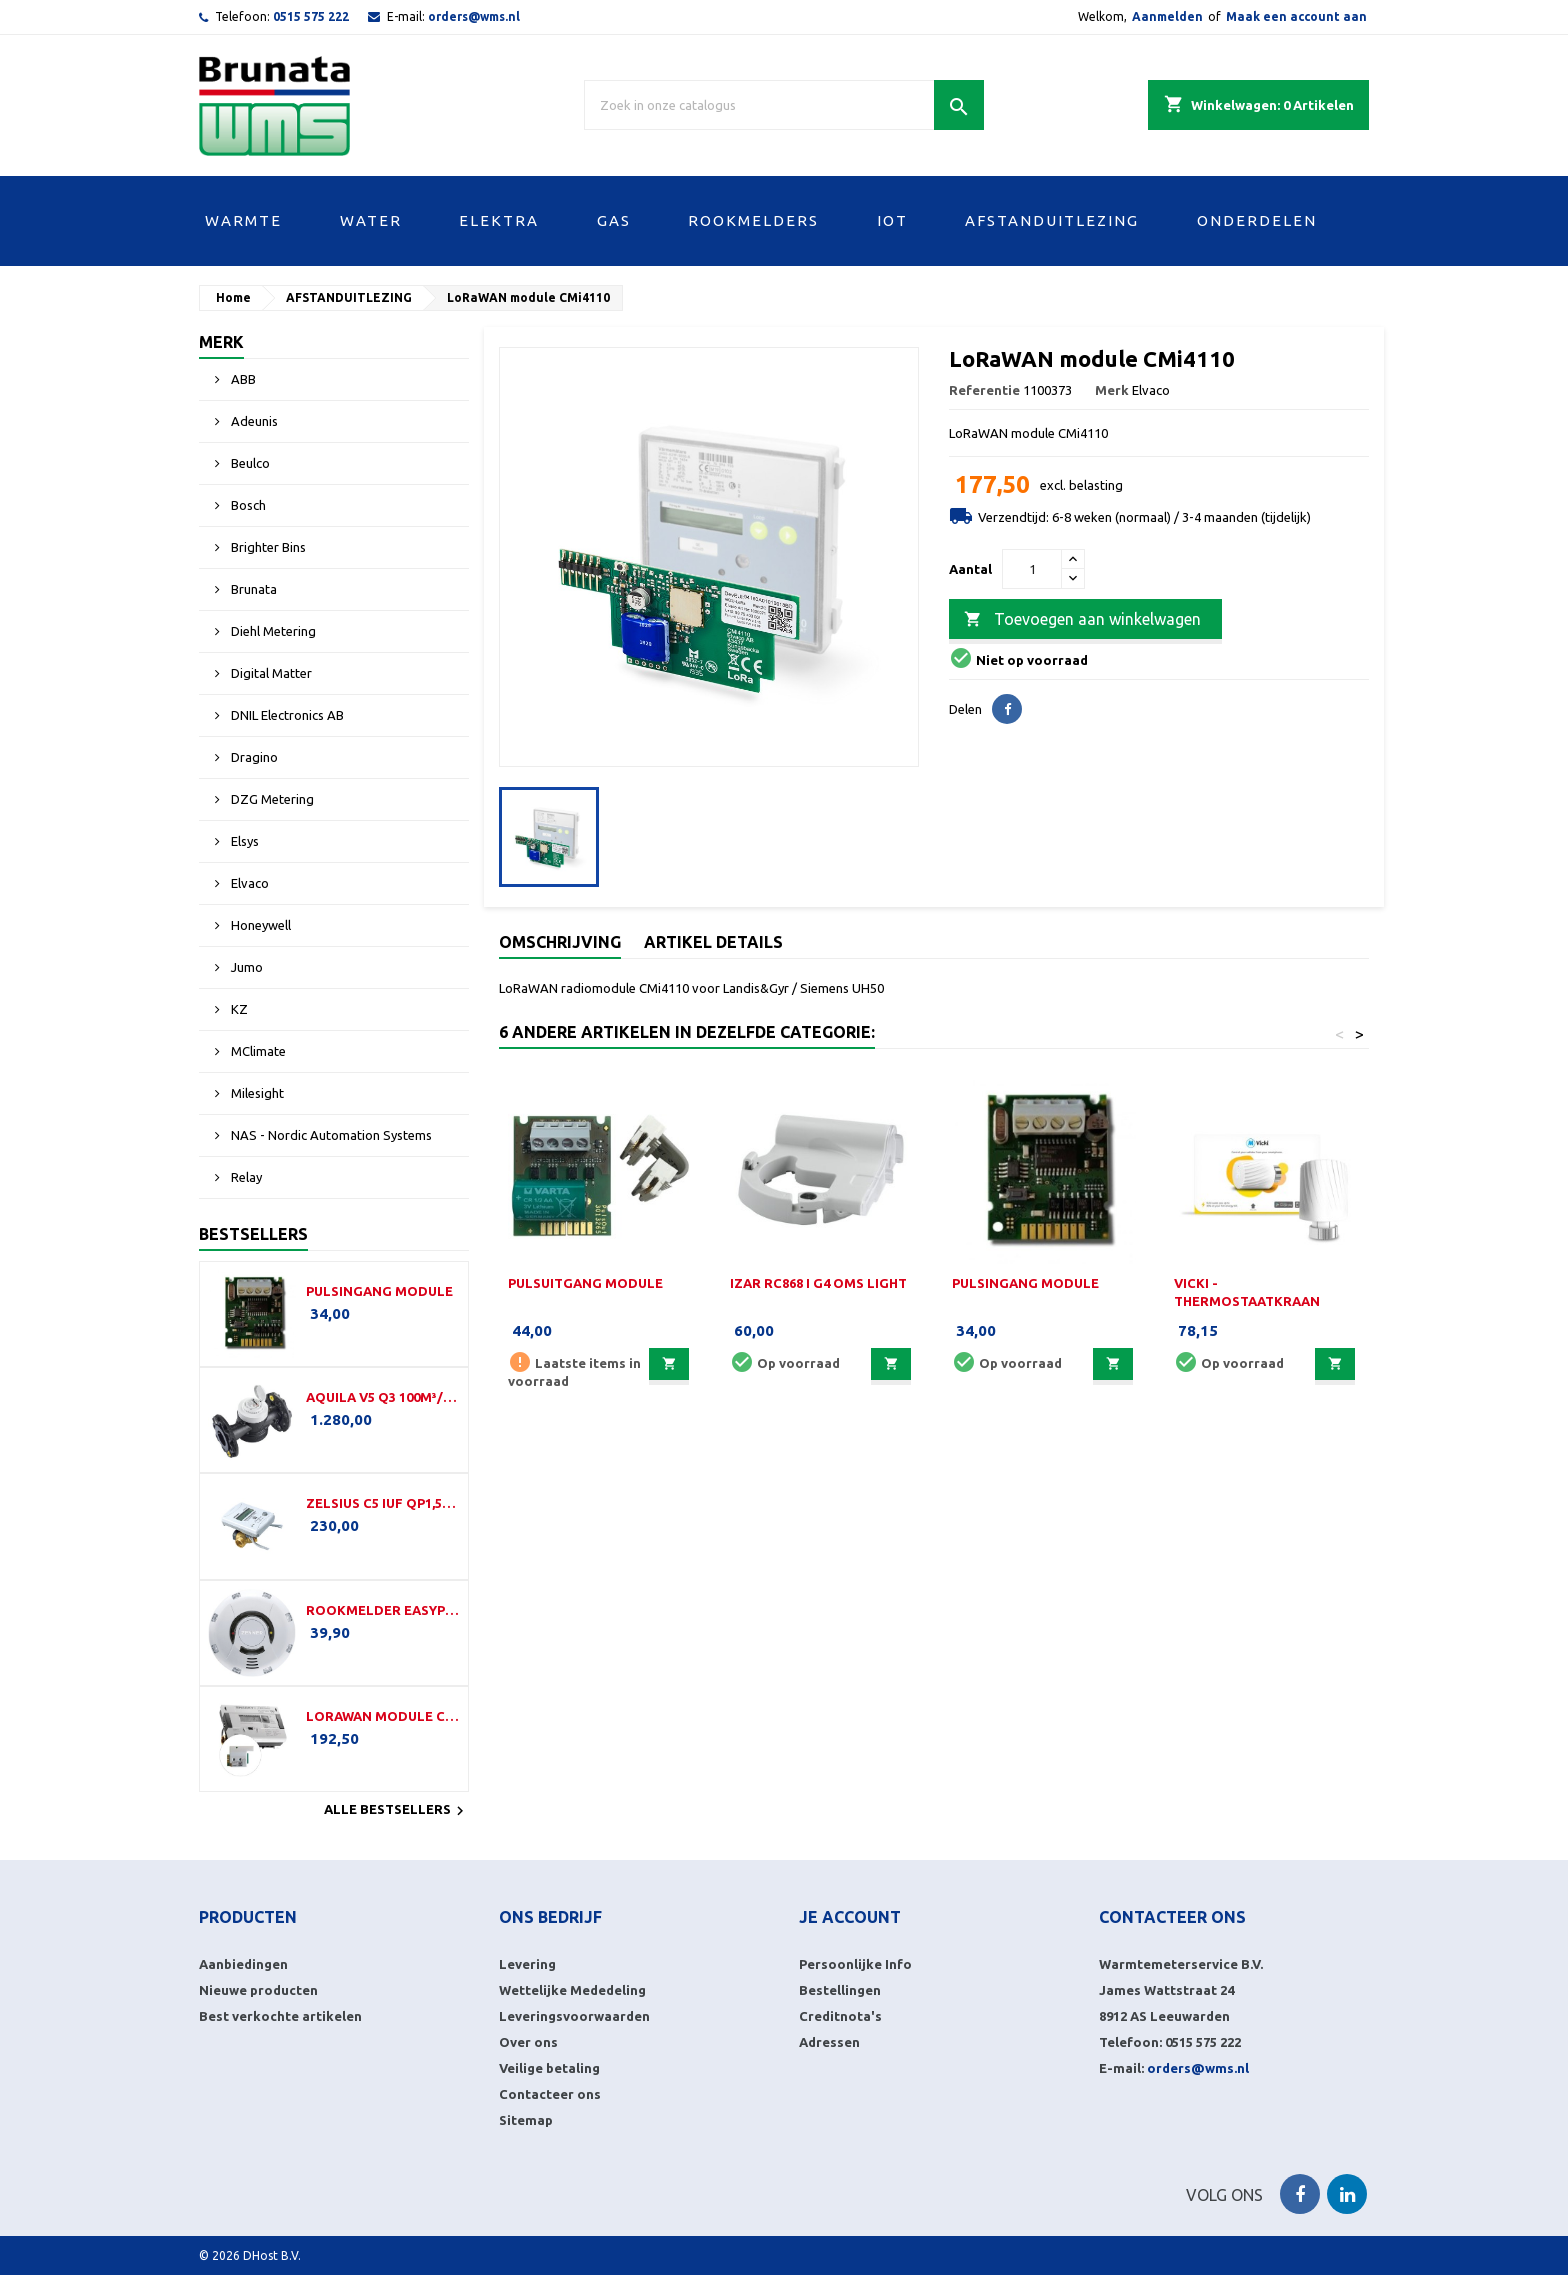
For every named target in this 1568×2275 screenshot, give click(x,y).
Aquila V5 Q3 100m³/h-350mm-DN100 (383, 1397)
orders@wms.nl (474, 16)
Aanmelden (1167, 16)
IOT (892, 220)
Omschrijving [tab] (560, 942)
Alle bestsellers (396, 1811)
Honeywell (259, 925)
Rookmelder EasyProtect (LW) (383, 1610)
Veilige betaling (549, 2068)
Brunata (252, 589)
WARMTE (243, 220)
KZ (238, 1009)
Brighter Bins (267, 547)
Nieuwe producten (258, 1990)
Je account (850, 1917)
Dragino (253, 757)
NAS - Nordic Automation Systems (330, 1135)
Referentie (984, 390)
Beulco (249, 463)
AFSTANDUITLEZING (1052, 220)
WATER (371, 220)
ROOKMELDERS (753, 220)
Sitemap (526, 2120)
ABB (242, 379)
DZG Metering (271, 799)
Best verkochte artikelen (280, 2016)
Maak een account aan (1296, 16)
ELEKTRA (499, 220)
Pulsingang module (379, 1291)
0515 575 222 (311, 16)
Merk (221, 342)
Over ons (528, 2042)
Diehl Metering (272, 631)
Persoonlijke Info (855, 1964)
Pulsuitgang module (585, 1283)
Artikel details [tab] (713, 942)
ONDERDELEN (1257, 220)
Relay (245, 1177)
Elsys (243, 841)
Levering (527, 1964)
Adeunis (253, 421)
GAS (614, 220)
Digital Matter (270, 673)
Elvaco (248, 883)
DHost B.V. (272, 2255)
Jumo (245, 967)
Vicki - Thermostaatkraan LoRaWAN (1247, 1301)
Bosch (247, 505)
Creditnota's (840, 2016)
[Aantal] (1032, 569)
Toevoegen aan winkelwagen (1082, 620)
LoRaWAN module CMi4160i (383, 1716)
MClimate (257, 1051)
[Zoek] (784, 105)
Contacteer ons (550, 2094)
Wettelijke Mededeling (572, 1990)
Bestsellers (253, 1234)
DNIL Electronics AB (286, 715)
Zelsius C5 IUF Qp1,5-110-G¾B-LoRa (383, 1503)
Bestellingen (840, 1990)
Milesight (256, 1093)
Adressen (829, 2042)
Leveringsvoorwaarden (574, 2016)
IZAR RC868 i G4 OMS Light (818, 1283)
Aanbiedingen (243, 1964)
